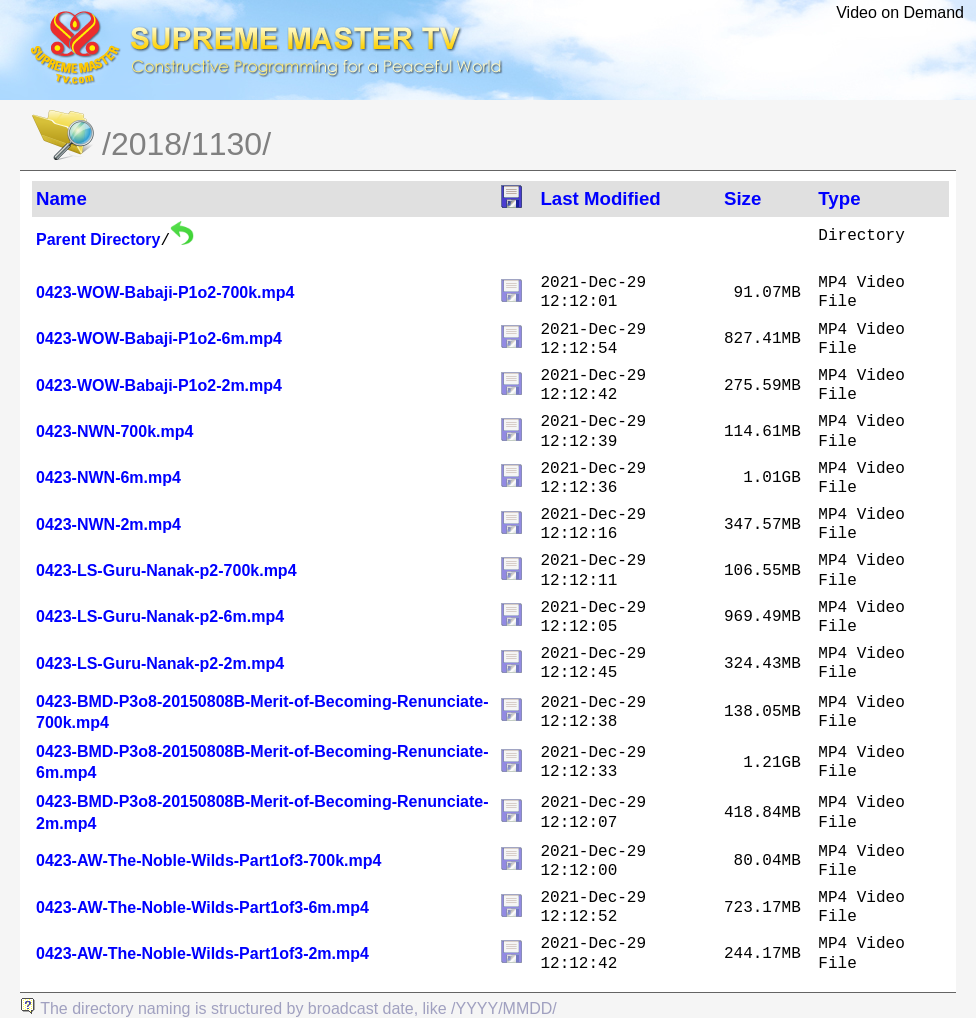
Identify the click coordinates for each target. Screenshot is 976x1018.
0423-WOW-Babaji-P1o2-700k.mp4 (165, 292)
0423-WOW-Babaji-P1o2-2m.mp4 (159, 385)
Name (61, 198)
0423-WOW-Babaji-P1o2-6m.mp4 (159, 338)
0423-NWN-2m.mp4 (108, 524)
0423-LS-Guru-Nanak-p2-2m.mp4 (160, 663)
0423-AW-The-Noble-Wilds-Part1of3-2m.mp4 (202, 953)
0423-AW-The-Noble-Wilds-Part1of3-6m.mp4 (202, 907)
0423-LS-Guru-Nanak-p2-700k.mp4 (166, 570)
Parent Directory (98, 239)
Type (839, 198)
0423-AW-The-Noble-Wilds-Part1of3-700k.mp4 (208, 860)
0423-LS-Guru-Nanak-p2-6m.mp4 (160, 616)
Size (742, 198)
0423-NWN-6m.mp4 (108, 477)
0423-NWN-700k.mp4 (114, 431)
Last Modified (600, 198)
